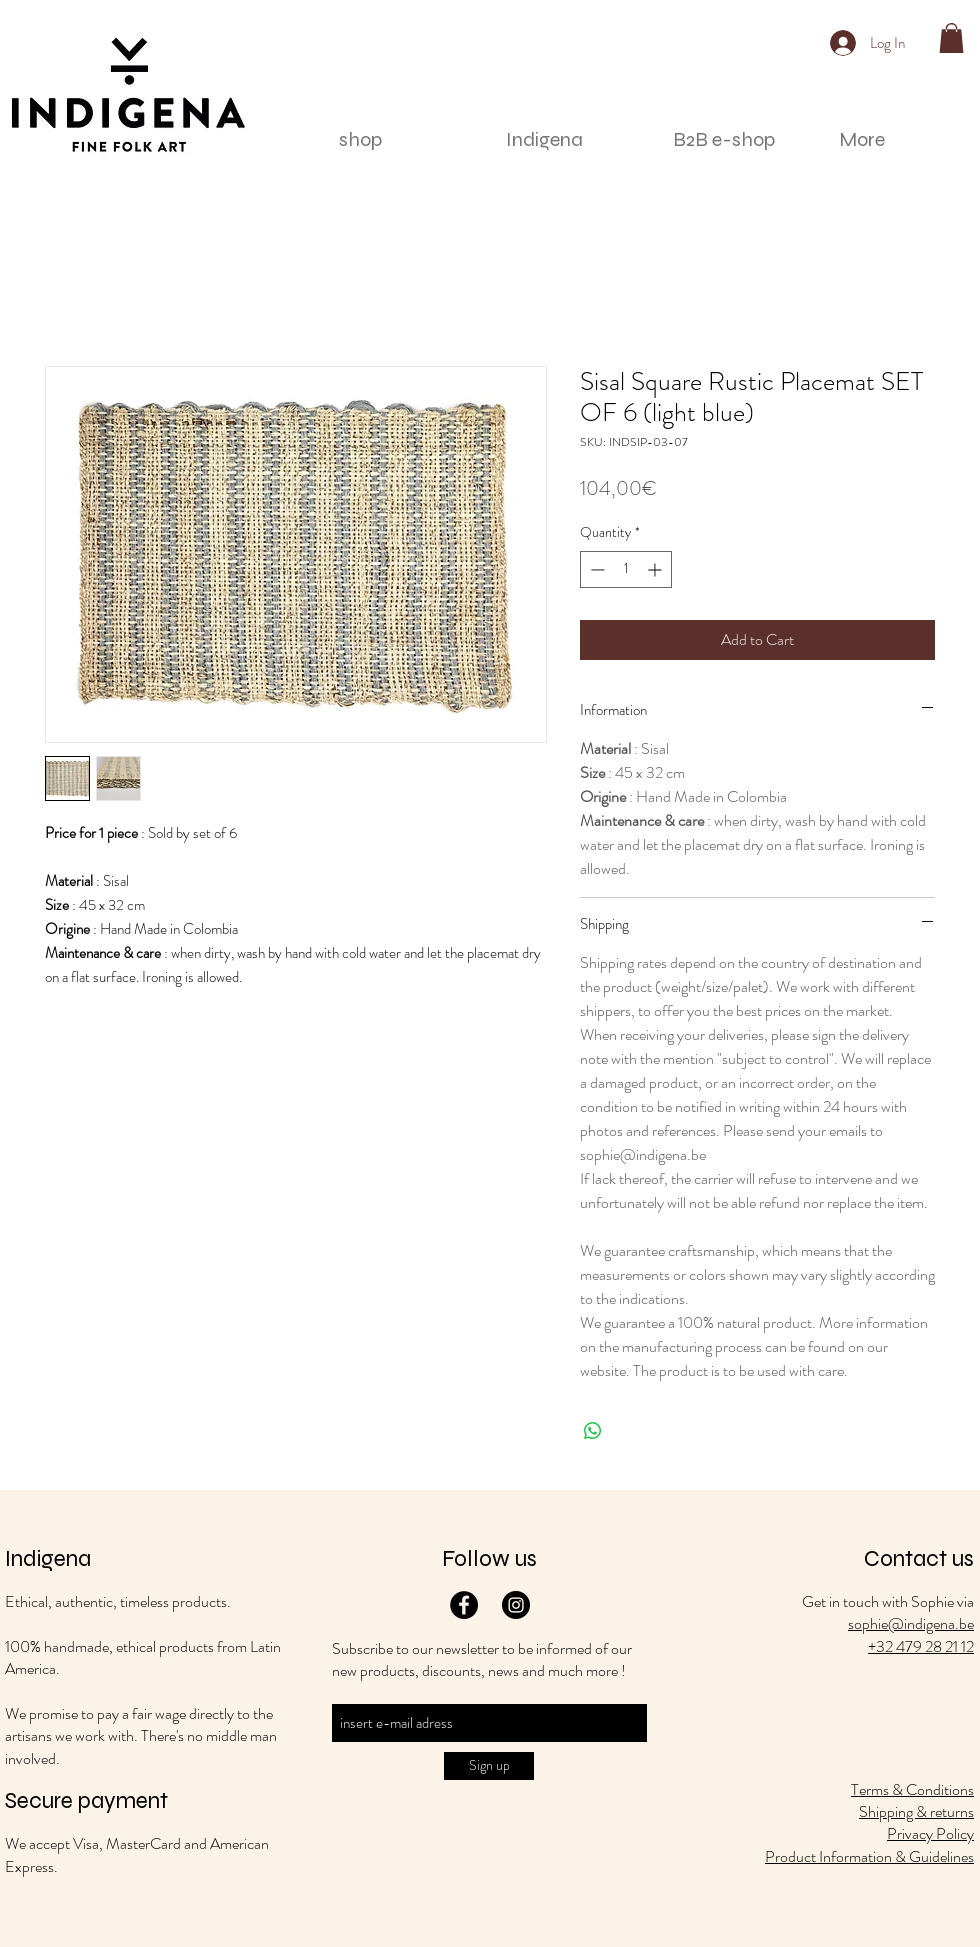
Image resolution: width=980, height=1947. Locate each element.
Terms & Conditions (912, 1789)
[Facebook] (464, 1605)
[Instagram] (516, 1605)
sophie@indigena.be (911, 1623)
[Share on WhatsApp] (593, 1431)
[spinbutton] (626, 569)
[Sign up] (489, 1766)
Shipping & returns (916, 1811)
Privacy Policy (930, 1833)
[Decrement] (595, 569)
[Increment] (656, 569)
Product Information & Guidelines (869, 1856)
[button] (951, 38)
